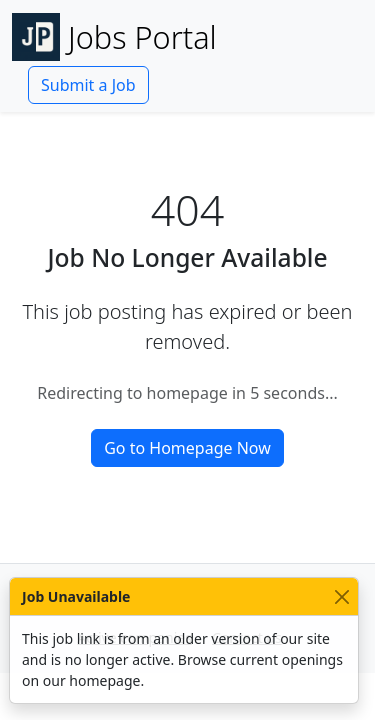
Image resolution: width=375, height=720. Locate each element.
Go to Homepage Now (187, 448)
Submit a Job (88, 85)
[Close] (341, 596)
